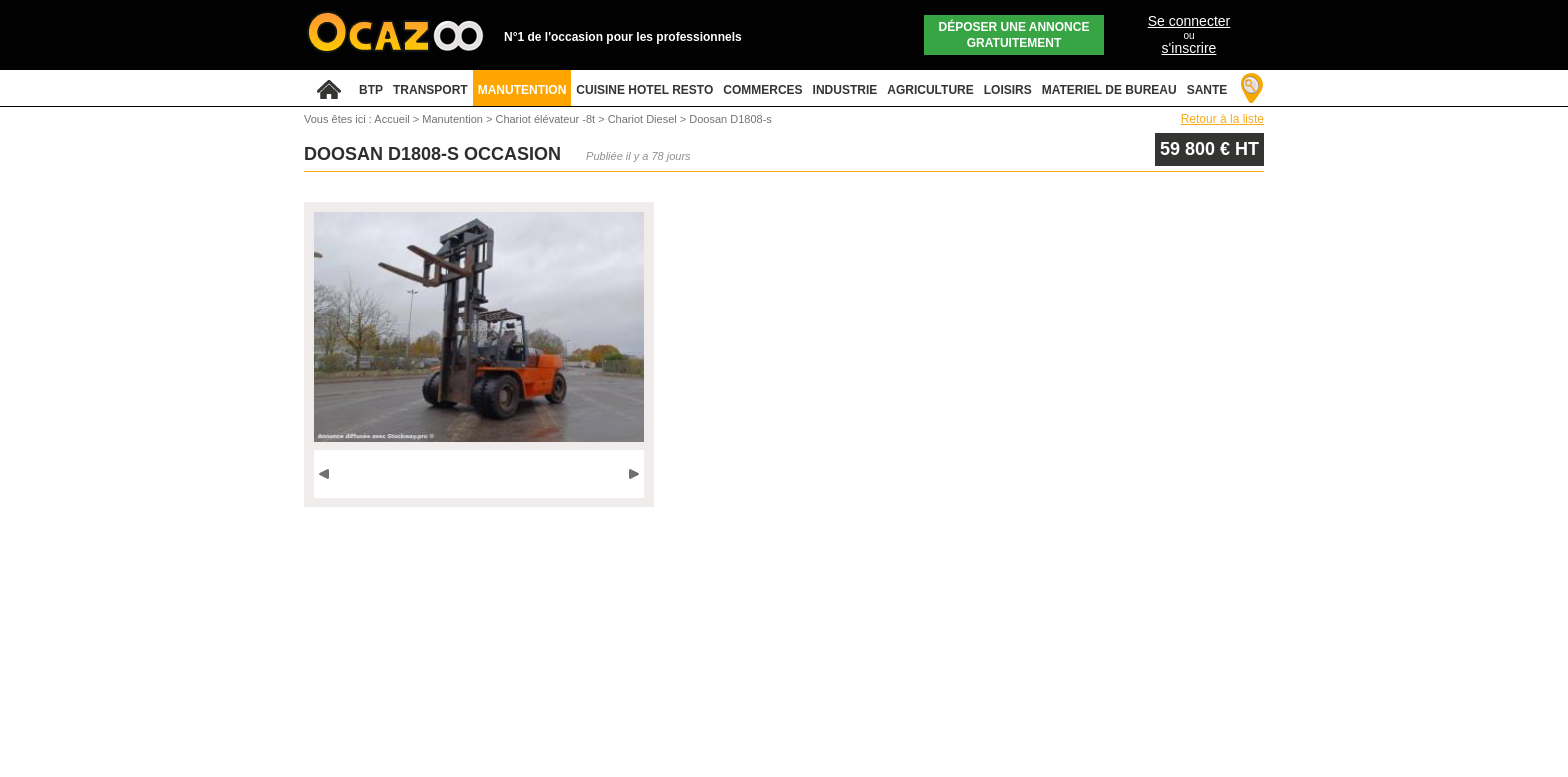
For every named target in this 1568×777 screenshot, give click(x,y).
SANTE (1207, 90)
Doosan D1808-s (730, 119)
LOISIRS (1008, 90)
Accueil (391, 119)
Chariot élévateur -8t (546, 119)
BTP (371, 90)
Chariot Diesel (644, 119)
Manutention (454, 119)
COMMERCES (762, 90)
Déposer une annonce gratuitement (1014, 35)
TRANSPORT (430, 90)
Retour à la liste (1222, 119)
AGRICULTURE (930, 90)
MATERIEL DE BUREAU (1109, 90)
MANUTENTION (522, 90)
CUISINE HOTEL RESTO (644, 90)
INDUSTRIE (845, 90)
